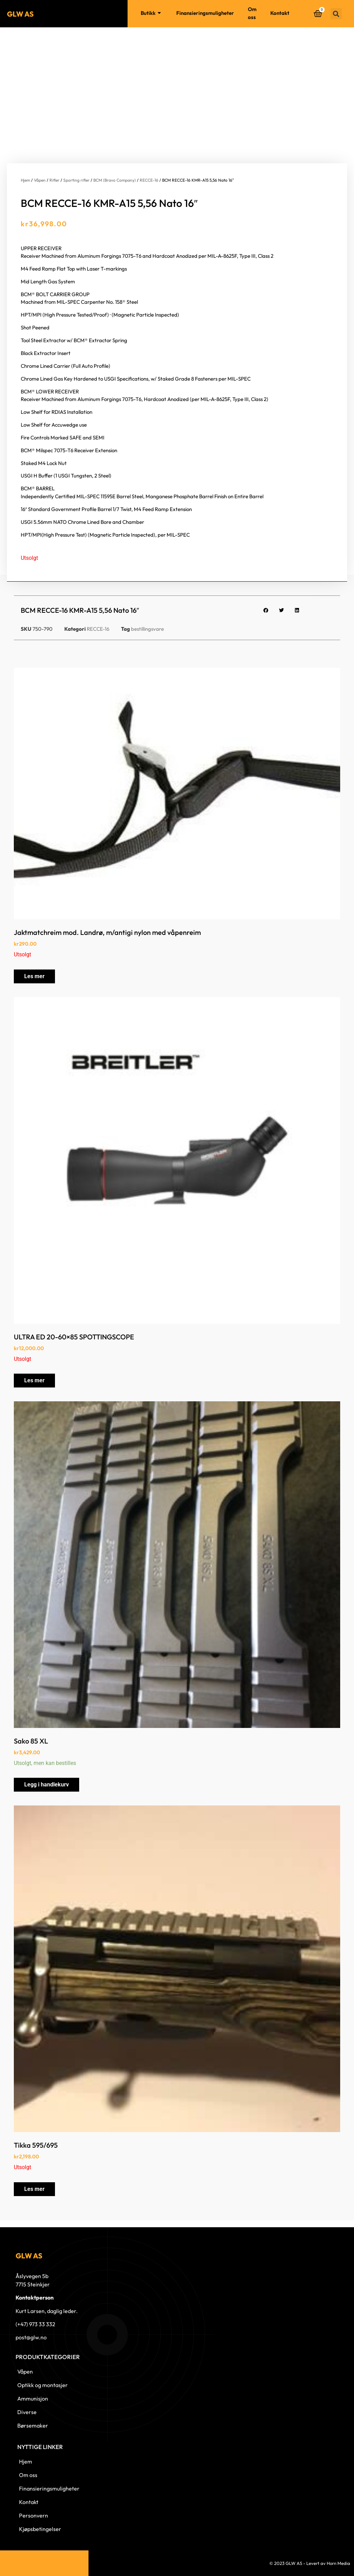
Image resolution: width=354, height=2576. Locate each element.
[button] (336, 13)
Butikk (151, 13)
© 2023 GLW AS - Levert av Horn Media (309, 2563)
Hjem (120, 13)
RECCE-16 (149, 180)
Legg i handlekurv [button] (46, 1784)
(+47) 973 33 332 (35, 2324)
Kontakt (279, 13)
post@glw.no (31, 2337)
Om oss (252, 13)
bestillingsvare (147, 629)
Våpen (40, 180)
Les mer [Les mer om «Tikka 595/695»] (34, 2189)
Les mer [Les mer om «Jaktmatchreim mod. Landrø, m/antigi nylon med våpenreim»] (34, 976)
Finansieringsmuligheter (205, 13)
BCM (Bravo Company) (114, 180)
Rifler (54, 180)
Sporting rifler (76, 180)
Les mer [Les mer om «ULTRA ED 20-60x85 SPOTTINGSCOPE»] (34, 1380)
